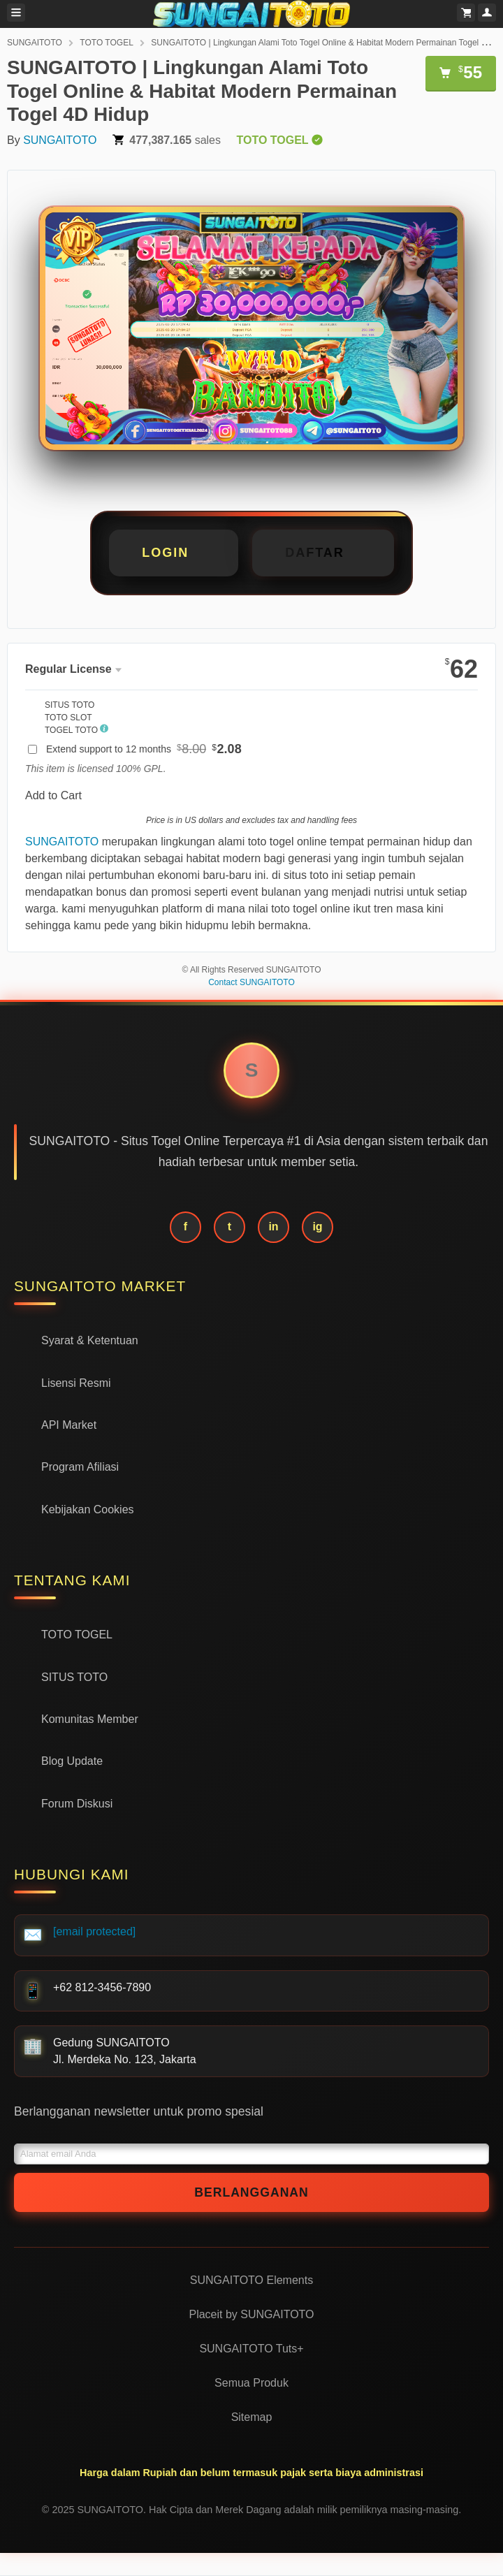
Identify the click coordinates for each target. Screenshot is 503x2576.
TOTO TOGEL (106, 43)
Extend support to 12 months (144, 749)
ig (317, 1226)
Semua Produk (251, 2383)
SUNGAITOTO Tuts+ (251, 2349)
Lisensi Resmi (76, 1383)
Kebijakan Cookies (87, 1509)
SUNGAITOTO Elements (251, 2280)
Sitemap (251, 2417)
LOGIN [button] (165, 553)
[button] (323, 553)
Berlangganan (251, 2192)
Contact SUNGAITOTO (251, 982)
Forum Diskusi (76, 1804)
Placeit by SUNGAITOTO (251, 2314)
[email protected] (94, 1931)
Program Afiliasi (80, 1467)
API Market (68, 1425)
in (273, 1226)
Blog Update (72, 1761)
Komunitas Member (89, 1719)
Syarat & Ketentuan (89, 1340)
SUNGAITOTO (34, 43)
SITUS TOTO (74, 1677)
